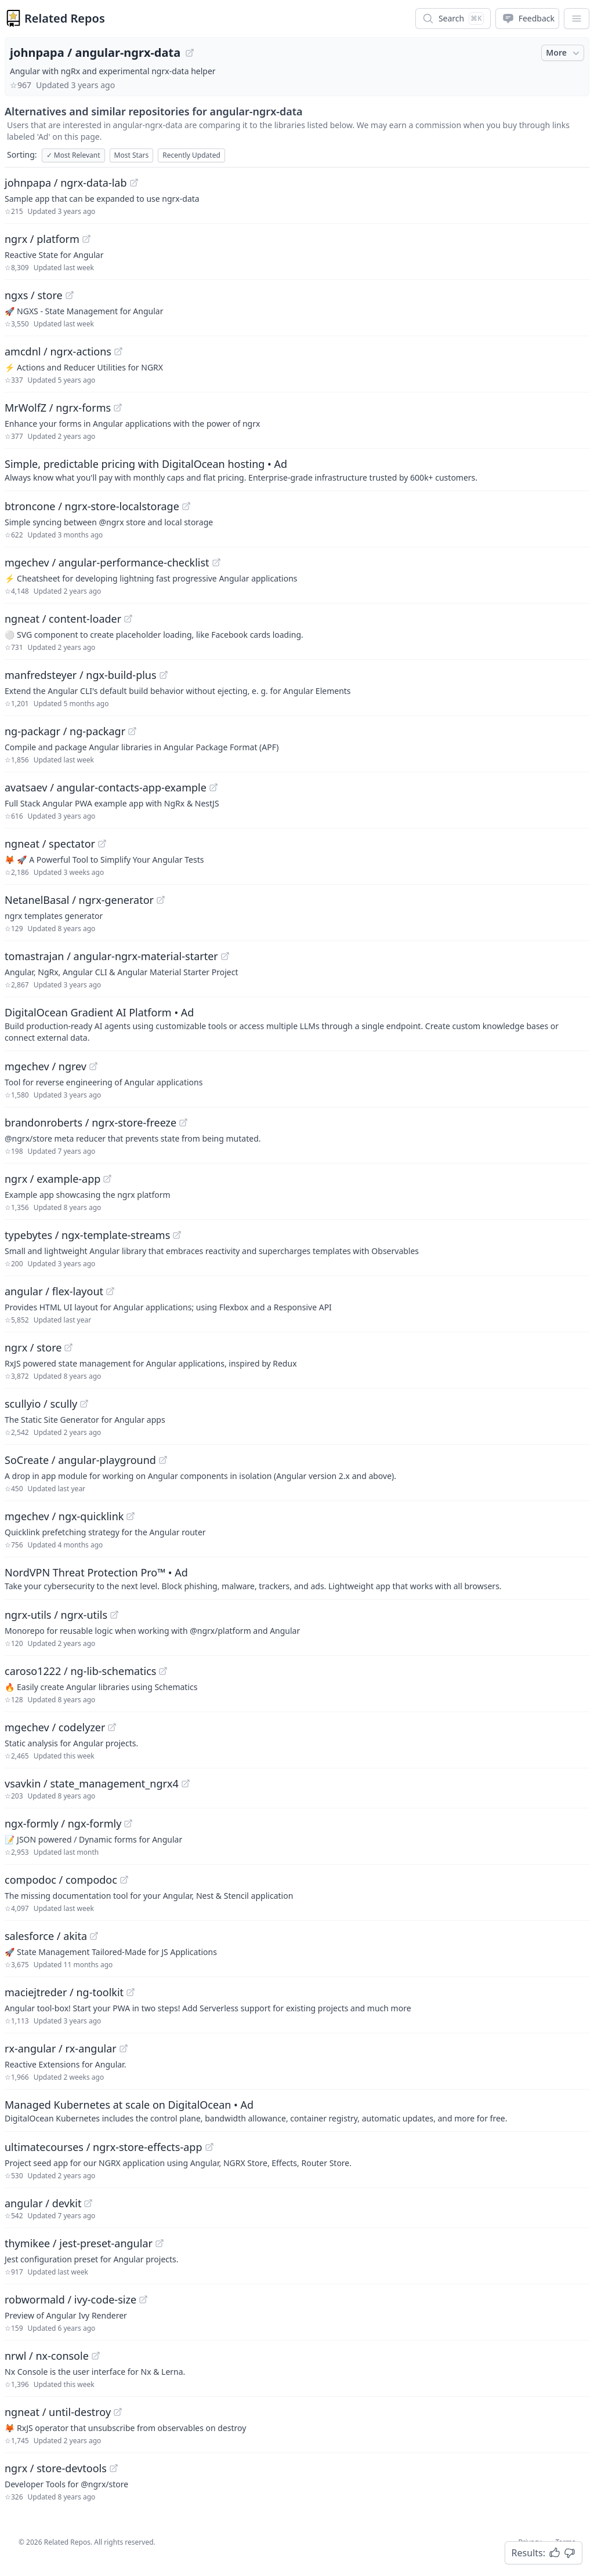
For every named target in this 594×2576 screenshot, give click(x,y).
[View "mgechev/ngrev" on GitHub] (93, 1066)
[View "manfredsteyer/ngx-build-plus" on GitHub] (163, 675)
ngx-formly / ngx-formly (63, 1823)
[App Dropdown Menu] (576, 18)
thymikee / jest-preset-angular (79, 2243)
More (564, 53)
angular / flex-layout (54, 1291)
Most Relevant (73, 155)
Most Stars (131, 155)
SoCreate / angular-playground (80, 1460)
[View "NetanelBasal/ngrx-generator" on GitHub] (160, 899)
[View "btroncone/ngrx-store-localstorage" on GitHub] (186, 506)
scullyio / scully (41, 1404)
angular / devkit (43, 2203)
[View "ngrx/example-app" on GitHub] (107, 1178)
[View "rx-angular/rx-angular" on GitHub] (123, 2048)
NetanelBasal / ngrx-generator (79, 900)
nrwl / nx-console (47, 2356)
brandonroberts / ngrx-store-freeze (90, 1122)
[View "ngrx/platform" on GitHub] (86, 239)
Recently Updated (191, 155)
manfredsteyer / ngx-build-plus (81, 675)
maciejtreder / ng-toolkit (64, 1992)
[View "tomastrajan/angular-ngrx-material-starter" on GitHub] (225, 956)
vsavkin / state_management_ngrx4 (92, 1783)
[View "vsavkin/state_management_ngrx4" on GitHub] (185, 1783)
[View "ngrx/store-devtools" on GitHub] (113, 2468)
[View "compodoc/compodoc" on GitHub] (124, 1879)
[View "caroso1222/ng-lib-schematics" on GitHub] (163, 1671)
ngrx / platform (42, 239)
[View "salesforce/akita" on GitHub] (94, 1936)
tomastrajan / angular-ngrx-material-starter (111, 956)
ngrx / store (33, 1347)
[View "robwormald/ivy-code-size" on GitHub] (143, 2299)
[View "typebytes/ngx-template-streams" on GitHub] (177, 1235)
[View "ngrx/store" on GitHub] (68, 1347)
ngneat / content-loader (63, 619)
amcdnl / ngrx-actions (58, 351)
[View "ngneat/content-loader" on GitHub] (128, 618)
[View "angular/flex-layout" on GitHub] (110, 1291)
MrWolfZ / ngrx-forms (58, 408)
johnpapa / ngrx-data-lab (66, 183)
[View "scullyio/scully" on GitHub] (84, 1403)
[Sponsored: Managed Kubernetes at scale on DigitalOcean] (297, 2110)
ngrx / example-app (52, 1179)
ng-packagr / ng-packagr (65, 731)
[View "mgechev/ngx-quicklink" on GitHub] (130, 1516)
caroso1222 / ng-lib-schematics (80, 1671)
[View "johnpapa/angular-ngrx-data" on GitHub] (189, 52)
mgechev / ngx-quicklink (64, 1516)
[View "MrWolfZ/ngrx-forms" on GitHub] (117, 407)
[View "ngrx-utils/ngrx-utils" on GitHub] (114, 1614)
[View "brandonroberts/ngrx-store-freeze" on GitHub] (183, 1122)
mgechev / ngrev (45, 1066)
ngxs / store (34, 295)
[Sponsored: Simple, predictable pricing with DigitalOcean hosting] (297, 470)
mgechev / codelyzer (55, 1727)
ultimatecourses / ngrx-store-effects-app (103, 2147)
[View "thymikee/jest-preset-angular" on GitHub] (159, 2243)
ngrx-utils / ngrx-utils (56, 1615)
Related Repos (64, 18)
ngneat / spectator (50, 844)
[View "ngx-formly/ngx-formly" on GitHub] (128, 1823)
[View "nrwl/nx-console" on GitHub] (95, 2355)
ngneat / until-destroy (58, 2412)
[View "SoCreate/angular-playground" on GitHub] (163, 1460)
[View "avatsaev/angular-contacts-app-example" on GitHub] (213, 787)
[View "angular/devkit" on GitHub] (88, 2203)
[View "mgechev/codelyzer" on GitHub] (112, 1727)
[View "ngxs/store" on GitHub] (69, 295)
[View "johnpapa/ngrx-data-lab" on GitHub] (134, 182)
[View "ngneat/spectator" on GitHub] (102, 843)
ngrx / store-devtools (56, 2468)
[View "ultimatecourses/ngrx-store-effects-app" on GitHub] (209, 2147)
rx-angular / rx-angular (61, 2048)
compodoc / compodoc (61, 1880)
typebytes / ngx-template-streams (87, 1235)
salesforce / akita (46, 1936)
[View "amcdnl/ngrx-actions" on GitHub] (118, 351)
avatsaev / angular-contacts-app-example (106, 787)
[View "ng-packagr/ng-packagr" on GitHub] (132, 731)
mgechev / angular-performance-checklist (107, 562)
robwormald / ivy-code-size (70, 2299)
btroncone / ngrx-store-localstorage (92, 506)
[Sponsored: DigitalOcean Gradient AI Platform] (297, 1024)
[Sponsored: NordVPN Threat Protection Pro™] (297, 1578)
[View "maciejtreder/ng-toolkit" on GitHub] (130, 1992)
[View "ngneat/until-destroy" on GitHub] (117, 2412)
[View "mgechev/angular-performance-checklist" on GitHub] (216, 562)
